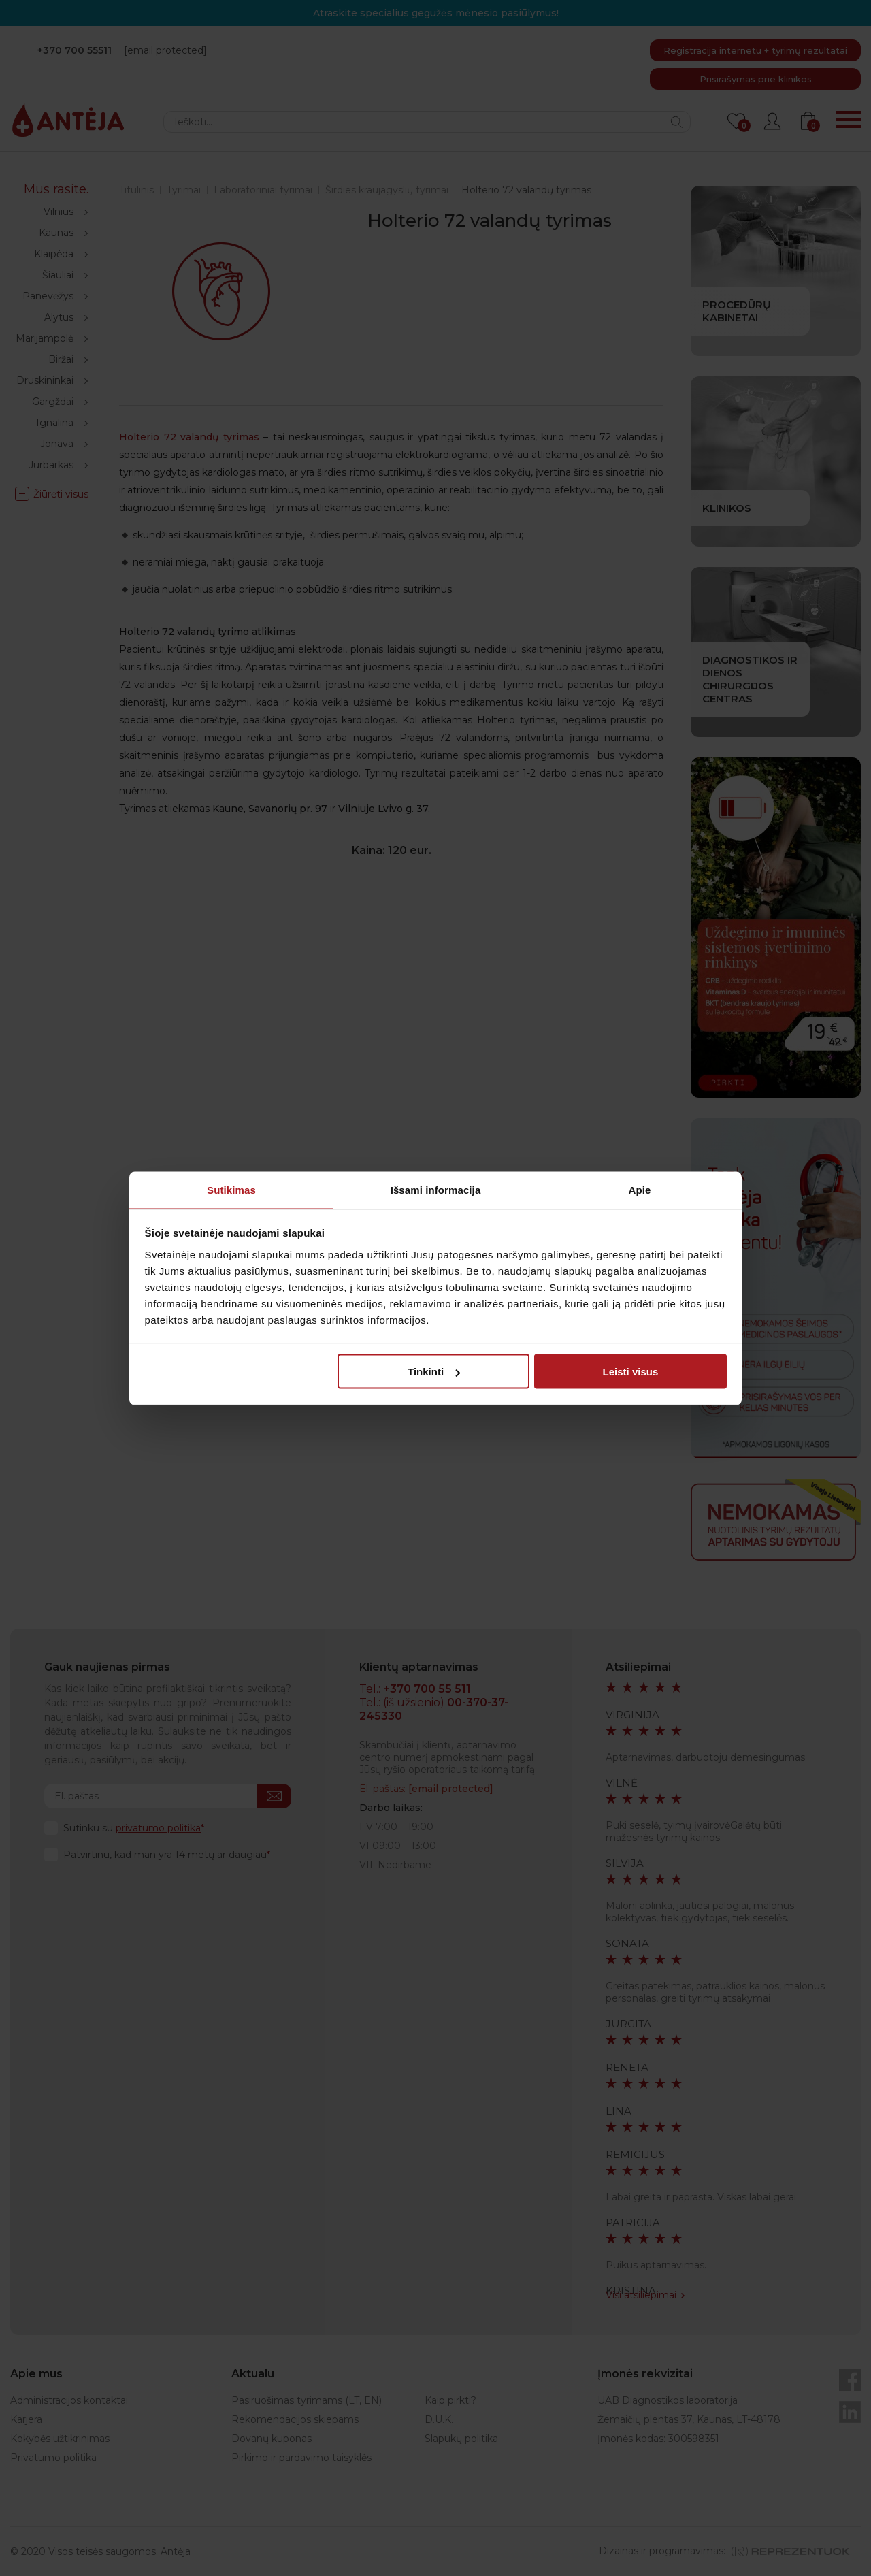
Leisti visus (631, 1371)
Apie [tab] (640, 1189)
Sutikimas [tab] (231, 1189)
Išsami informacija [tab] (436, 1189)
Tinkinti (434, 1371)
